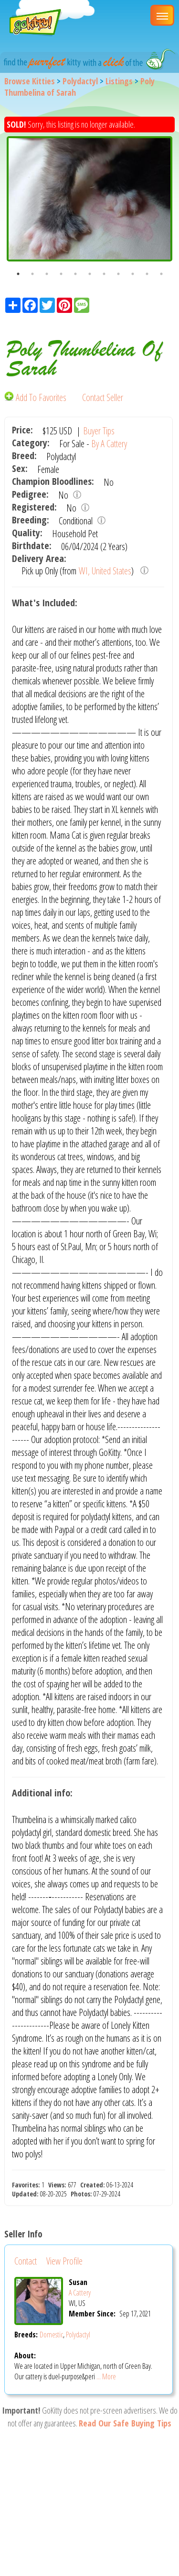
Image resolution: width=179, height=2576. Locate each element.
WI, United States (105, 570)
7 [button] (104, 274)
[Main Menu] (162, 15)
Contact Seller (102, 397)
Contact (25, 2261)
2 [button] (32, 274)
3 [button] (47, 274)
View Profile (64, 2261)
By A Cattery (109, 443)
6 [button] (90, 274)
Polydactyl (80, 81)
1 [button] (18, 274)
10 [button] (147, 274)
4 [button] (61, 274)
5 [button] (75, 274)
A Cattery (80, 2292)
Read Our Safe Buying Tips (125, 2423)
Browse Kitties (29, 81)
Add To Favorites (36, 397)
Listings (119, 81)
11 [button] (161, 274)
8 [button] (118, 274)
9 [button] (132, 274)
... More (106, 2376)
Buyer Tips (99, 430)
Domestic (51, 2334)
